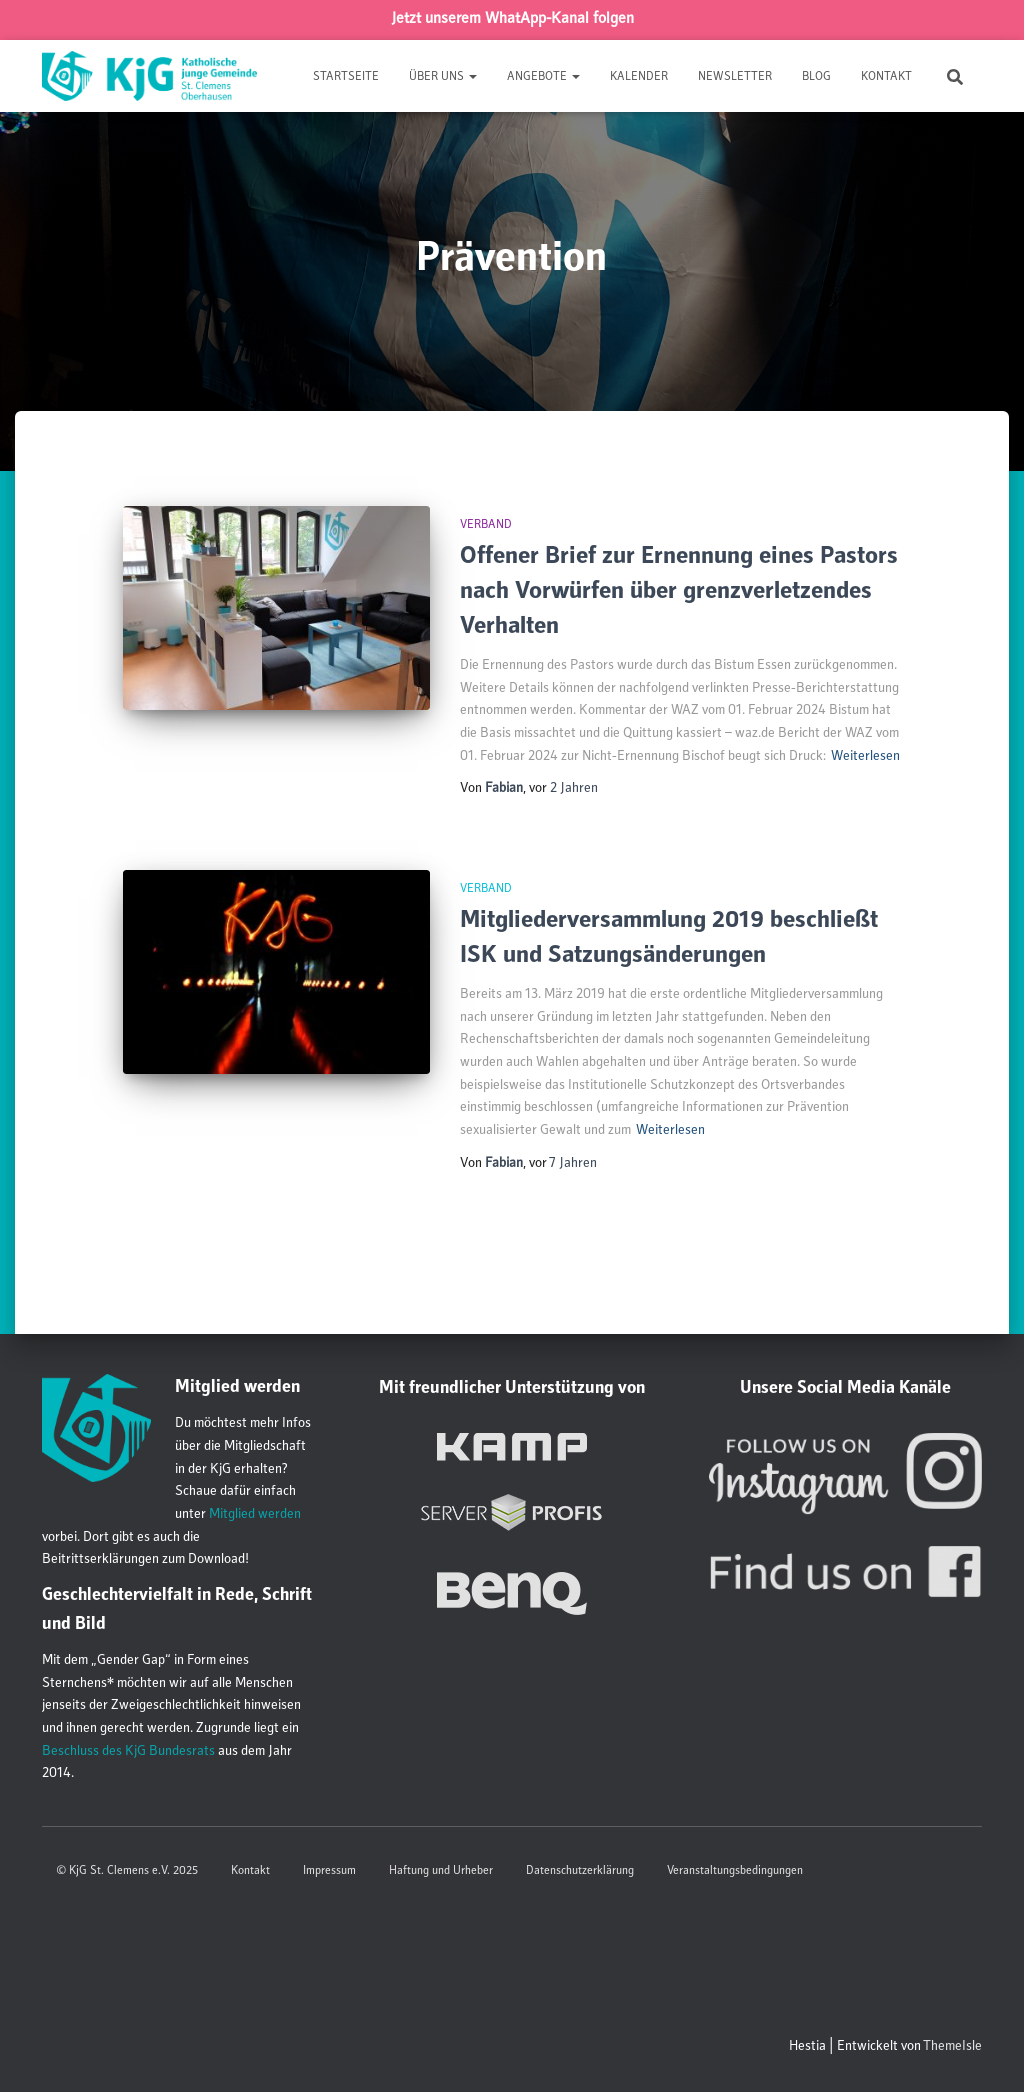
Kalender (639, 77)
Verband (486, 525)
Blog (816, 77)
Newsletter (735, 77)
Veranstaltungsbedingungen (735, 1871)
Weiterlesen (865, 757)
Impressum (329, 1871)
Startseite (346, 77)
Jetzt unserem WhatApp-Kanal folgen (512, 20)
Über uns (443, 77)
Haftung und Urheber (441, 1871)
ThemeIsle (952, 2047)
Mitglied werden (255, 1515)
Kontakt (886, 77)
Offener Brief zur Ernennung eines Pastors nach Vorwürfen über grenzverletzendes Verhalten (679, 592)
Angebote (543, 77)
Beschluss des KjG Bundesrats (128, 1752)
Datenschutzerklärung (580, 1871)
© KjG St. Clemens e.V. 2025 (127, 1871)
